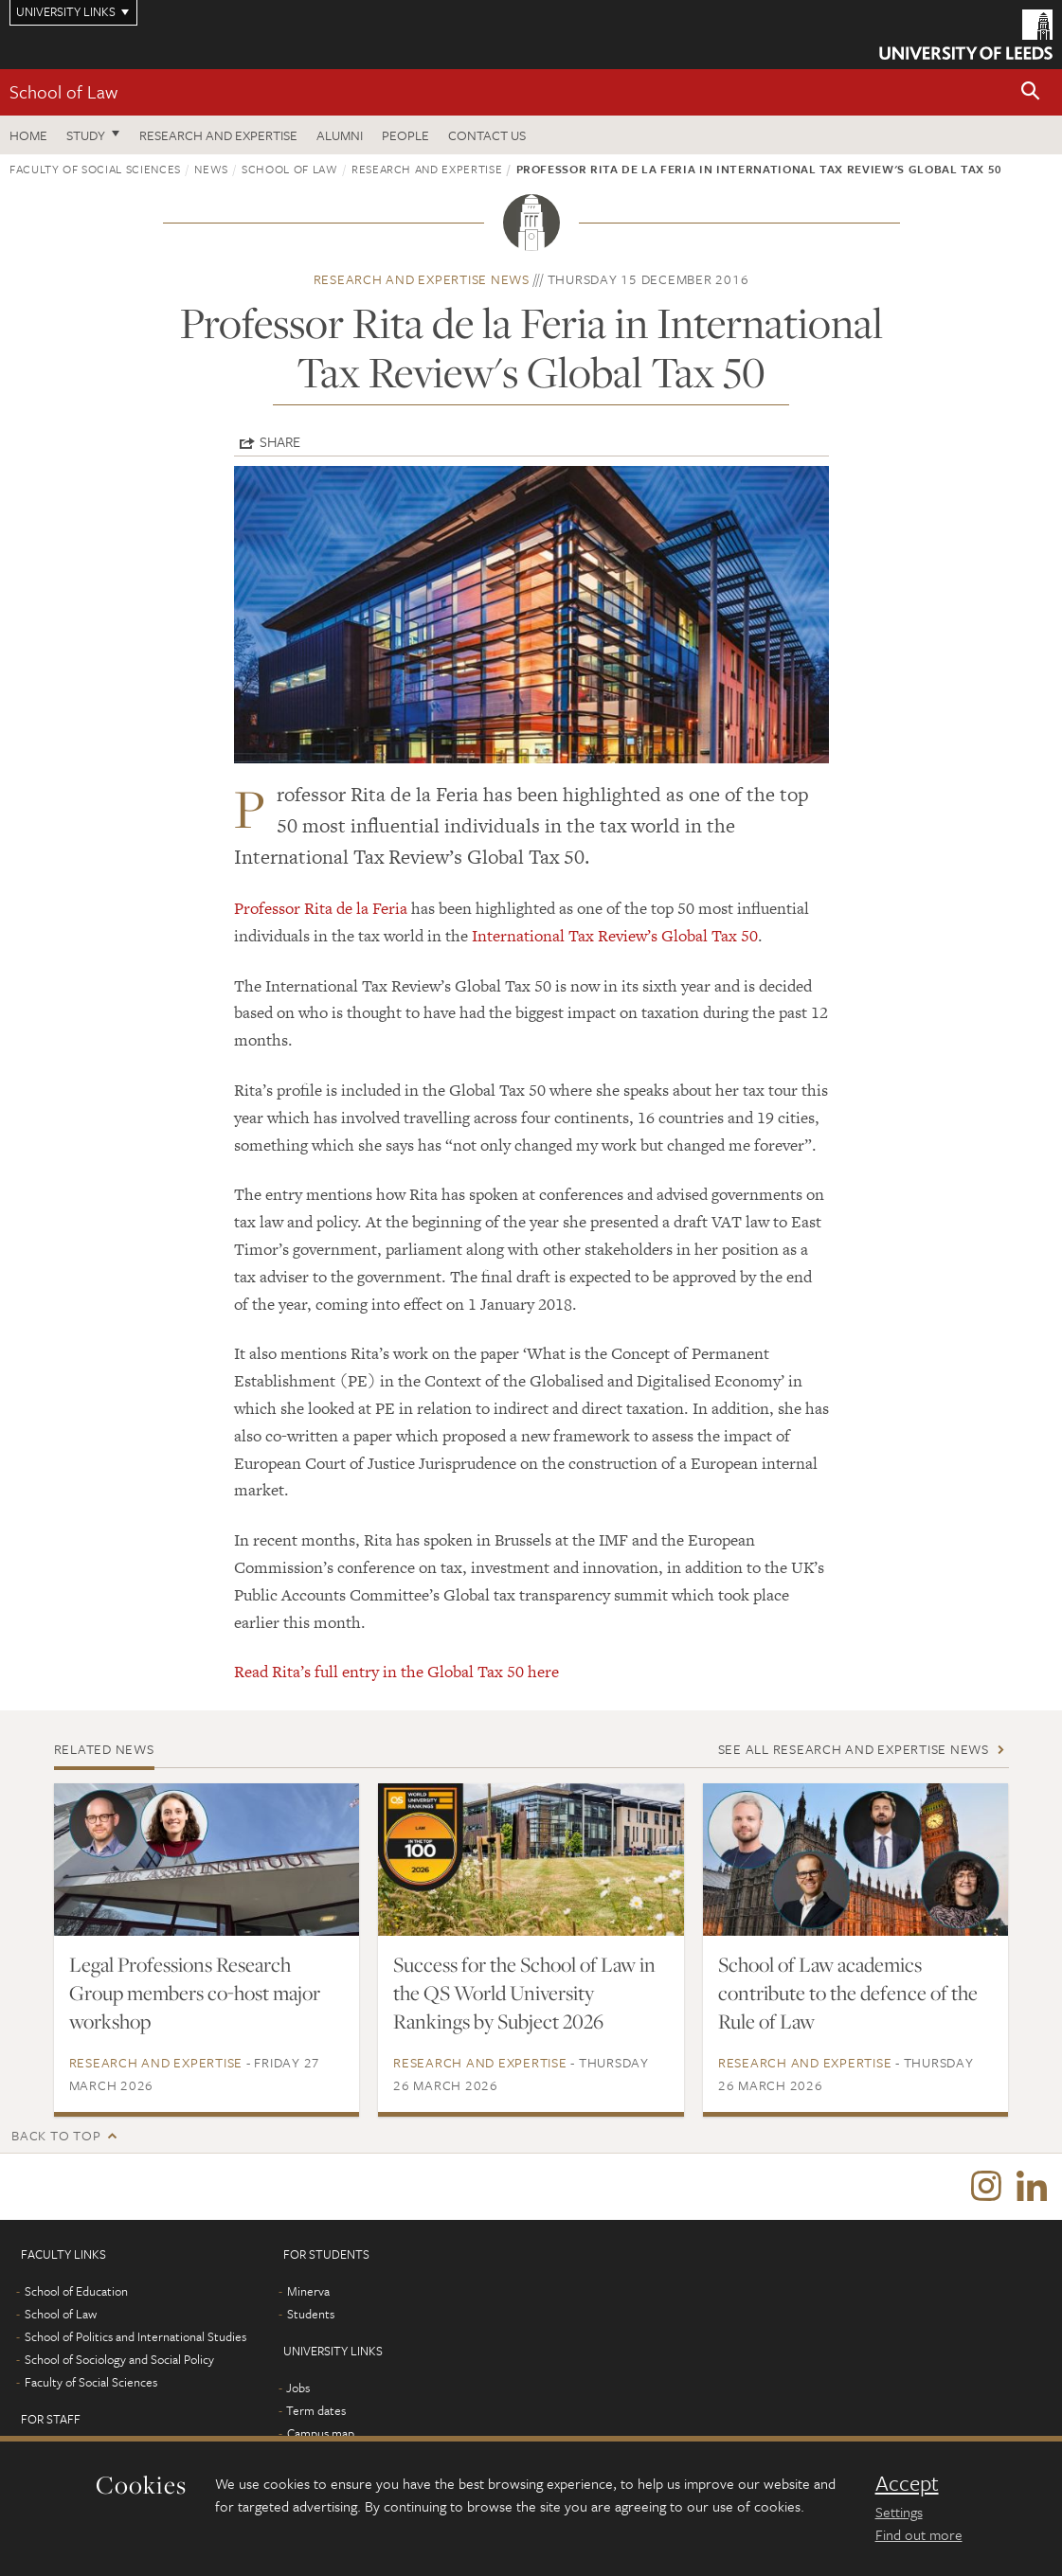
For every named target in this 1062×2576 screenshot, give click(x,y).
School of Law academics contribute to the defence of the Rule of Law (848, 1992)
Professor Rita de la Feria (320, 908)
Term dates (316, 2410)
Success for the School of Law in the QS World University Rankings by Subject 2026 (524, 1992)
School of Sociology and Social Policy (119, 2359)
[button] (1031, 92)
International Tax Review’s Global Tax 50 (615, 935)
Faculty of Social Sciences (95, 168)
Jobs (298, 2387)
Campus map (320, 2433)
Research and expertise (218, 135)
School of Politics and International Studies (135, 2336)
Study (85, 135)
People (405, 135)
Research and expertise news (422, 279)
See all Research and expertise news (853, 1749)
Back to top (55, 2135)
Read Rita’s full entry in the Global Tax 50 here (396, 1671)
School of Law (63, 91)
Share (280, 441)
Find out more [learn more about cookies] (919, 2534)
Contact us (487, 135)
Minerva (308, 2290)
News (211, 168)
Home (28, 135)
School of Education (76, 2290)
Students (310, 2313)
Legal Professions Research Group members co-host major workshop (194, 1992)
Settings (899, 2511)
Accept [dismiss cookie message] (907, 2483)
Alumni (339, 135)
